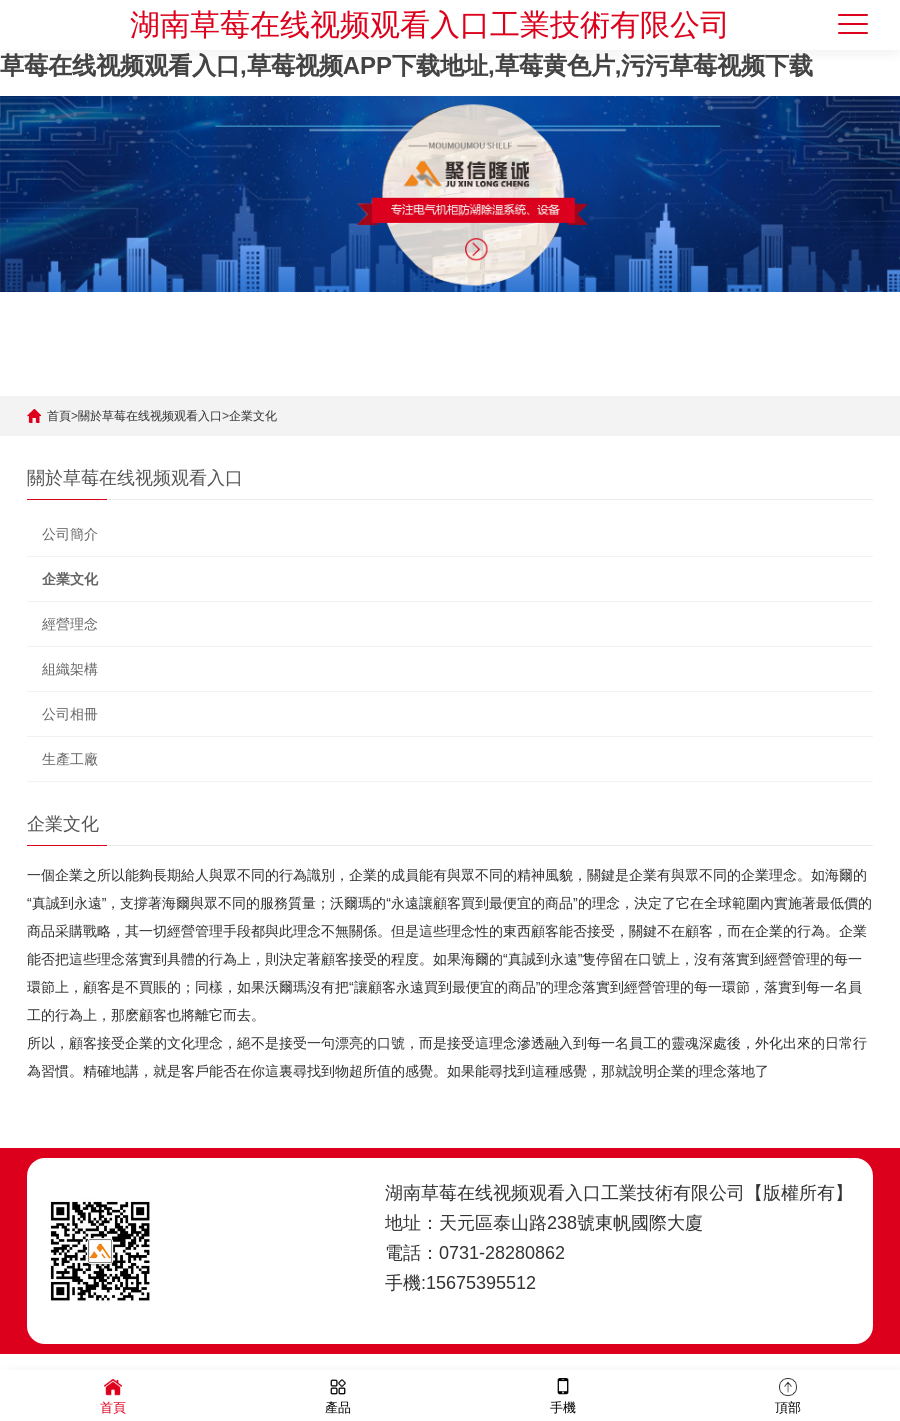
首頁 (59, 416)
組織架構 (70, 669)
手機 (563, 1394)
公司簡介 (70, 534)
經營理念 (70, 624)
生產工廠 (70, 759)
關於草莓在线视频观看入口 (150, 416)
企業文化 (253, 416)
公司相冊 (70, 714)
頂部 (788, 1394)
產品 (338, 1394)
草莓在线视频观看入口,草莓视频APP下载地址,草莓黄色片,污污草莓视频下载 (406, 65)
